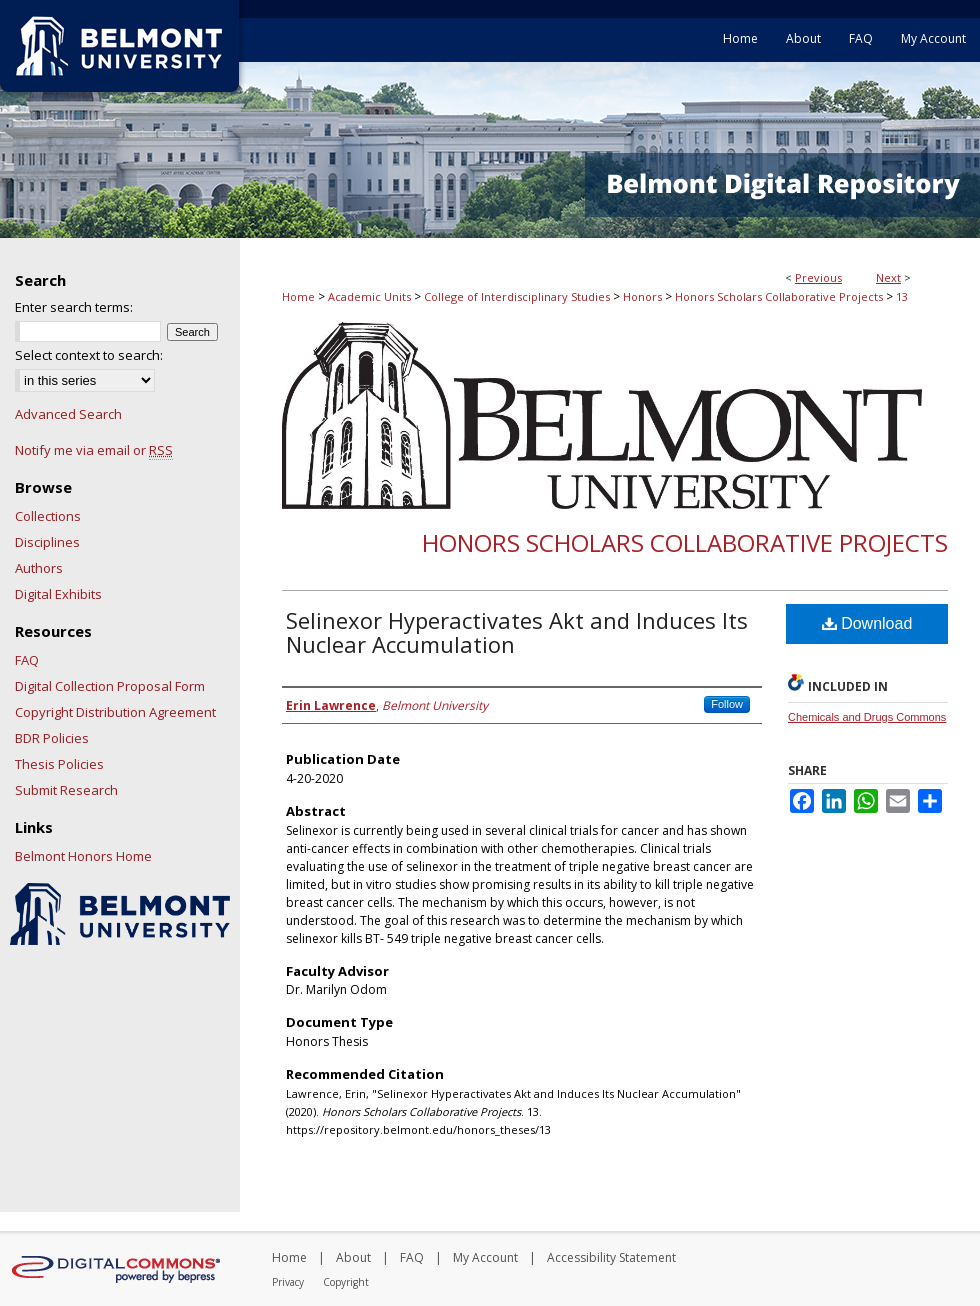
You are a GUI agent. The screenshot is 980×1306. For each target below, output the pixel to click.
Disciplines (47, 542)
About (353, 1257)
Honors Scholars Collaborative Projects (779, 296)
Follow (727, 704)
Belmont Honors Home (83, 856)
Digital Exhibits (58, 594)
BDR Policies (52, 738)
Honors (642, 296)
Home (298, 296)
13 (902, 296)
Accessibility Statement (611, 1257)
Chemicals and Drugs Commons (867, 717)
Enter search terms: (74, 307)
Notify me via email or (94, 450)
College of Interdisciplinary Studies (517, 296)
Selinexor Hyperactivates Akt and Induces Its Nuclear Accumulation (517, 632)
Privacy (288, 1282)
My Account (485, 1257)
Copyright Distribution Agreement (115, 712)
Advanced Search (68, 414)
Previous (818, 277)
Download (867, 623)
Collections (48, 516)
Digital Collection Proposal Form (110, 686)
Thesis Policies (59, 764)
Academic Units (369, 296)
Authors (39, 568)
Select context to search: (89, 355)
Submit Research (66, 790)
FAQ (27, 660)
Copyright (346, 1282)
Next (888, 277)
